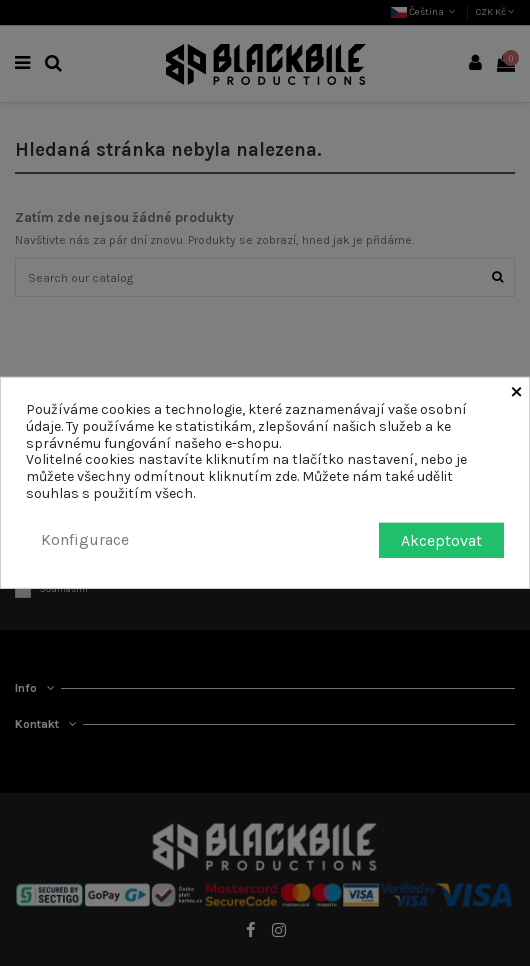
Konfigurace (85, 539)
